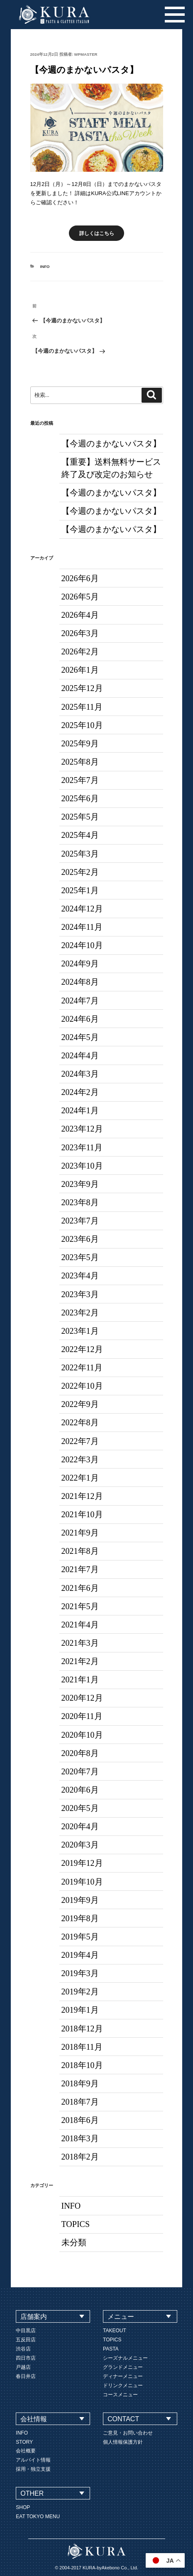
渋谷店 (23, 2349)
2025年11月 (82, 706)
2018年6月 (80, 2120)
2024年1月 (80, 1110)
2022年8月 (80, 1422)
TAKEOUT (114, 2330)
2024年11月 (82, 926)
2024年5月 (80, 1037)
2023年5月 (80, 1257)
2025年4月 (80, 835)
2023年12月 (82, 1128)
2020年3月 (80, 1844)
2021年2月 (80, 1661)
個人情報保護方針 (123, 2442)
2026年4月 (80, 614)
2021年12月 (82, 1496)
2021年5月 (80, 1606)
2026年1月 (80, 669)
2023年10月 (82, 1165)
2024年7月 (80, 1000)
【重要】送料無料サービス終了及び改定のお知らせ (111, 468)
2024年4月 (80, 1055)
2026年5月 (80, 596)
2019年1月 (80, 2009)
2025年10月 (82, 725)
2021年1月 (80, 1679)
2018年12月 (82, 2028)
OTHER (32, 2493)
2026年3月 (80, 633)
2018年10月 (82, 2065)
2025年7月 (80, 780)
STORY (24, 2442)
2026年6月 (80, 578)
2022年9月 (80, 1404)
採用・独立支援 (33, 2469)
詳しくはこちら (96, 233)
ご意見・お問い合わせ (128, 2433)
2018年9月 (80, 2083)
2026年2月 (80, 651)
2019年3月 (80, 1973)
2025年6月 (80, 798)
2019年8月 (80, 1918)
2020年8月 (80, 1753)
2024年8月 (80, 981)
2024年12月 (82, 908)
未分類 (73, 2242)
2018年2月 (80, 2156)
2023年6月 (80, 1238)
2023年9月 (80, 1184)
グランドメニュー (123, 2367)
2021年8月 (80, 1551)
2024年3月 (80, 1073)
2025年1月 (80, 890)
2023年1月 (80, 1330)
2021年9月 (80, 1532)
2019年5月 (80, 1936)
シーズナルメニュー (125, 2358)
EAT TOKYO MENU (38, 2516)
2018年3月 (80, 2138)
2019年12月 (82, 1863)
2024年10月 (82, 945)
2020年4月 (80, 1826)
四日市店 (26, 2358)
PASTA (111, 2349)
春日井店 (26, 2376)
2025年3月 (80, 853)
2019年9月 (80, 1900)
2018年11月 (82, 2046)
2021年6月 (80, 1588)
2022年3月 (80, 1459)
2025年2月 (80, 872)
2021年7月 (80, 1569)
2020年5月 (80, 1808)
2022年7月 (80, 1441)
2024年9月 (80, 963)
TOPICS (75, 2224)
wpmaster (85, 54)
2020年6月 (80, 1789)
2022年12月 (82, 1349)
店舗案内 (33, 2316)
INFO (45, 266)
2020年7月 (80, 1771)
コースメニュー (120, 2395)
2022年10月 (82, 1385)
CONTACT (123, 2418)
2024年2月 (80, 1092)
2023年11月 (82, 1147)
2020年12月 (82, 1697)
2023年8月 (80, 1202)
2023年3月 (80, 1294)
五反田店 (26, 2340)
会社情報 (33, 2418)
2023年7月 (80, 1220)
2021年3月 (80, 1642)
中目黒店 (26, 2330)
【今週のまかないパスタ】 (111, 443)
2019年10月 (82, 1881)
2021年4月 (80, 1624)
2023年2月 (80, 1312)
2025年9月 (80, 743)
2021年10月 (82, 1514)
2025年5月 (80, 816)
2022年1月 (80, 1477)
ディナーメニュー (123, 2376)
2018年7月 (80, 2101)
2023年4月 (80, 1275)
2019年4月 (80, 1954)
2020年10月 (82, 1734)
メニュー (120, 2316)
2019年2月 (80, 1991)
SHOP (23, 2507)
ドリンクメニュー (123, 2385)
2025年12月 (82, 688)
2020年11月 (82, 1716)
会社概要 (26, 2451)
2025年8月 (80, 761)
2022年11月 (82, 1367)
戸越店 (23, 2367)
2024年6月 (80, 1018)
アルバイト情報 (33, 2460)
